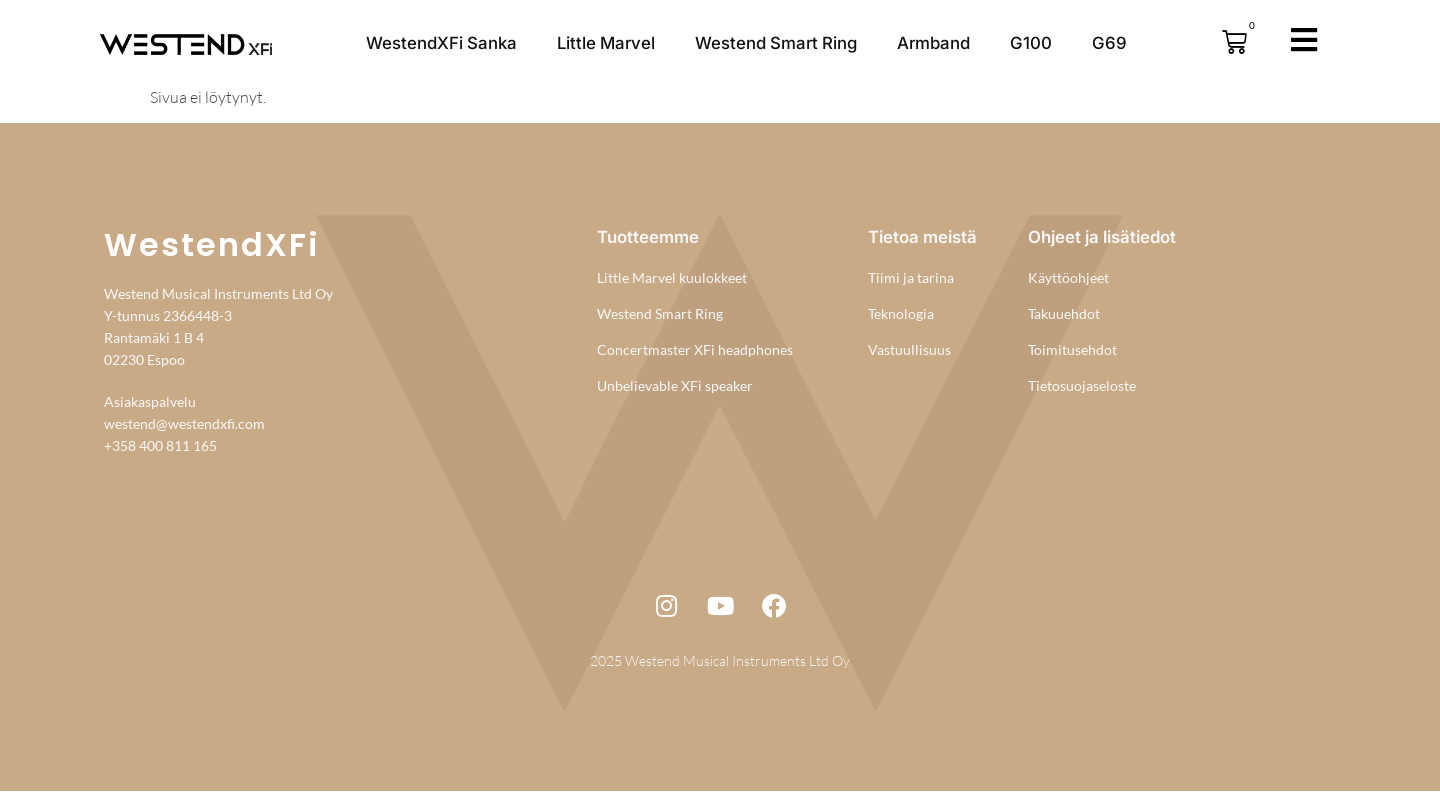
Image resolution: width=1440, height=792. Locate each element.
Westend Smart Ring (776, 43)
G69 (1109, 43)
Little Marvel (606, 43)
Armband (933, 43)
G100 (1031, 43)
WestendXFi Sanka (441, 43)
